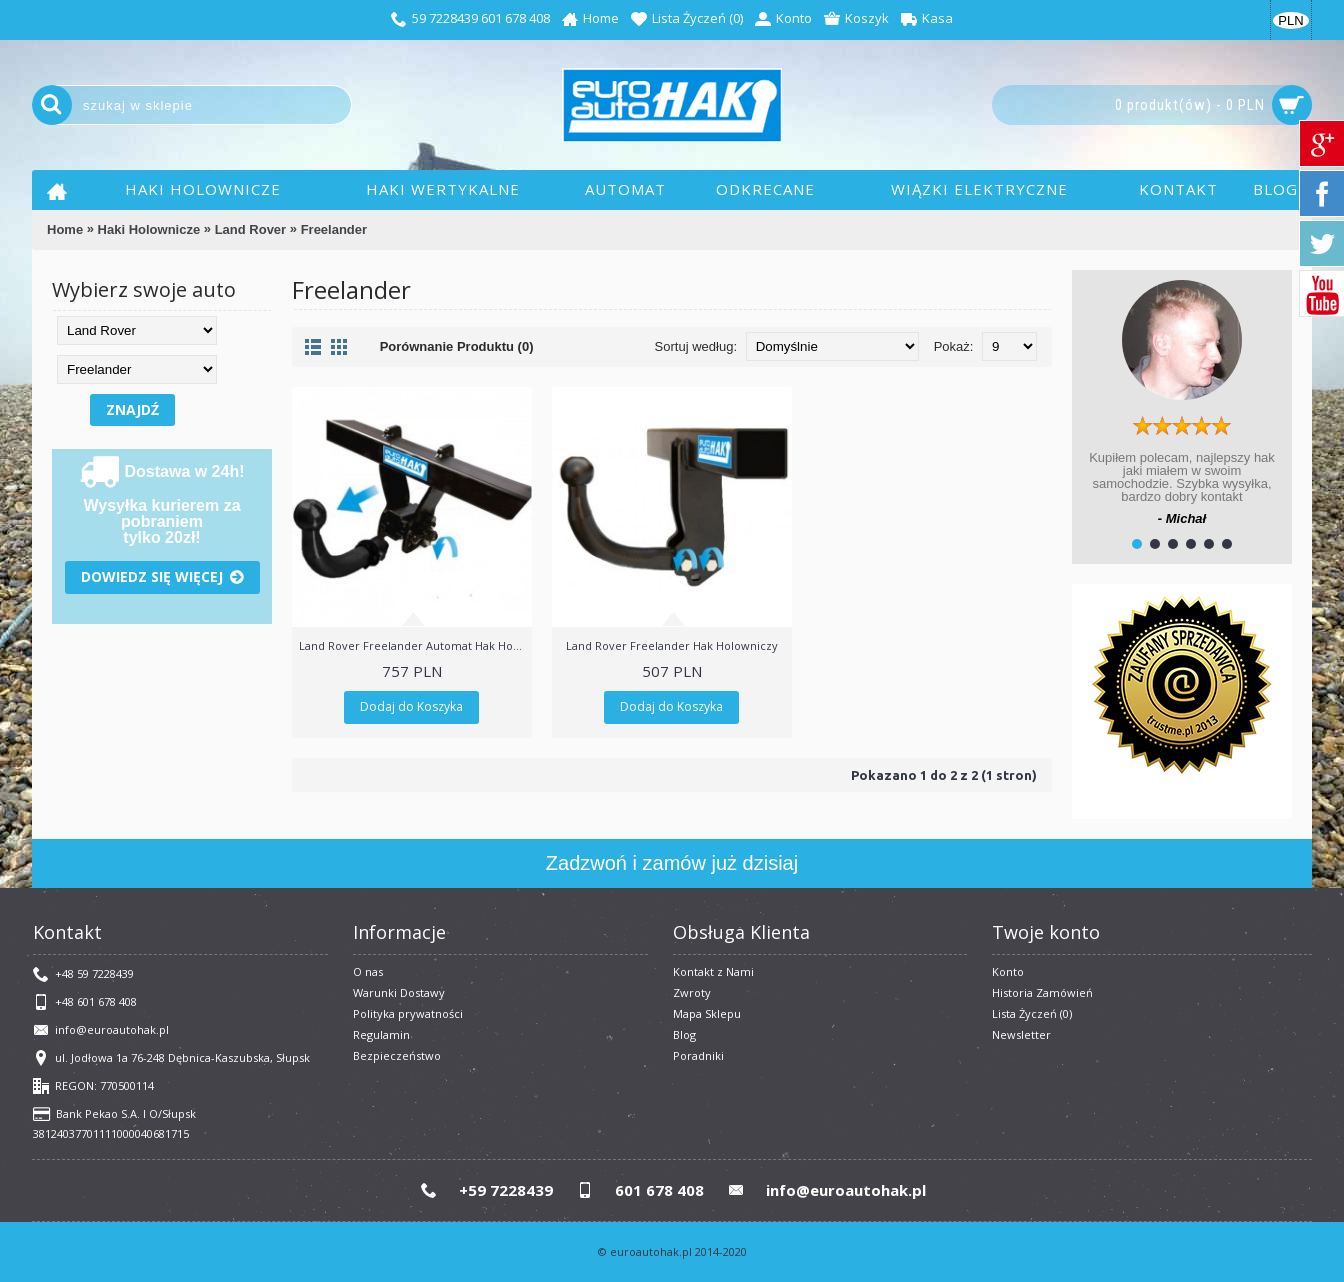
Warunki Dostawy (399, 992)
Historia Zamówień (1042, 992)
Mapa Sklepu (707, 1013)
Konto (1008, 971)
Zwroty (692, 992)
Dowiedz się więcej (162, 577)
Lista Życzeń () (1032, 1013)
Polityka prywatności (408, 1013)
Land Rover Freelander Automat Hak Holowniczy (415, 645)
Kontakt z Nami (713, 971)
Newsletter (1021, 1034)
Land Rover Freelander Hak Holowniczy (672, 645)
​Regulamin (381, 1034)
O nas (368, 971)
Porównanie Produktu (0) (457, 346)
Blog (684, 1034)
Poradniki (698, 1055)
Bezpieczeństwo (397, 1055)
